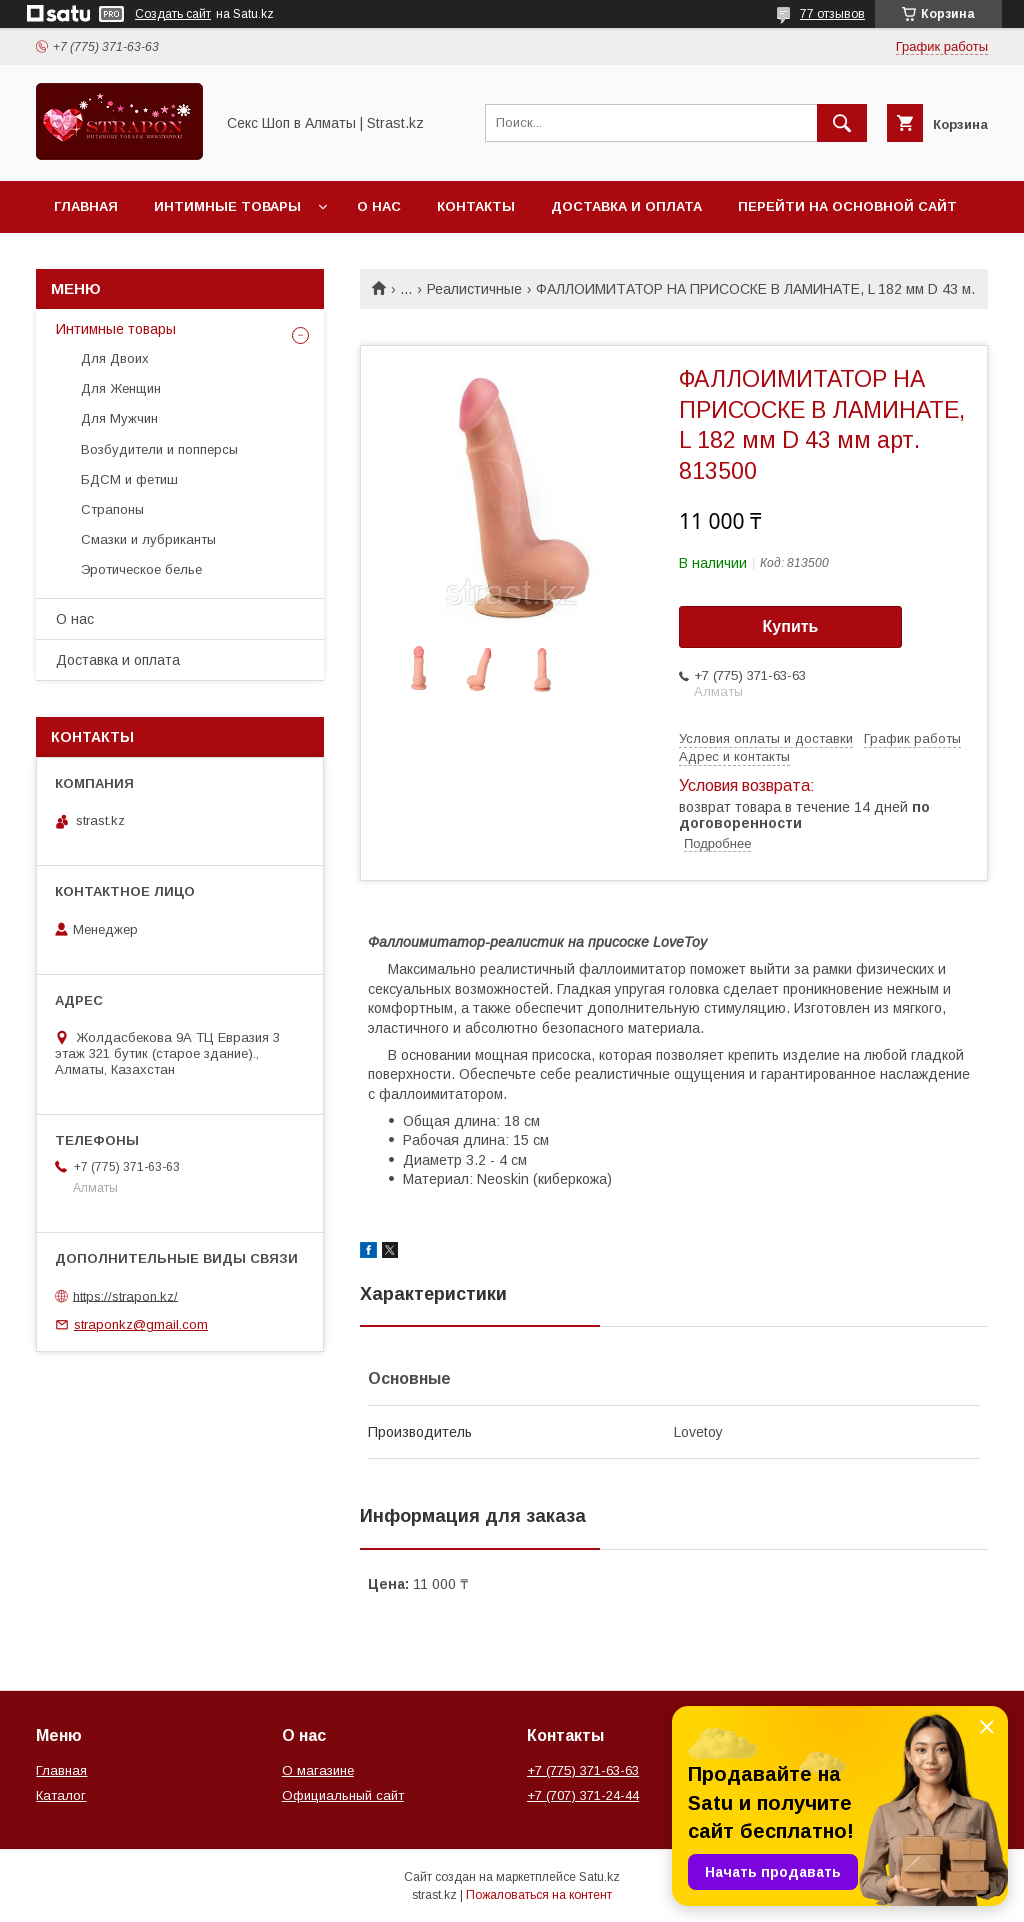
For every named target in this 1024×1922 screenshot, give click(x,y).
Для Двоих (115, 358)
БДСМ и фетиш (129, 479)
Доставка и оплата (626, 206)
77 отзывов (832, 14)
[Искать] (842, 123)
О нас (379, 206)
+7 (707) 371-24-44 (583, 1795)
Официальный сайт (343, 1795)
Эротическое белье (141, 569)
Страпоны (112, 509)
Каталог (61, 1795)
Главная (86, 206)
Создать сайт (173, 14)
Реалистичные (474, 289)
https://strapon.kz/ (125, 1295)
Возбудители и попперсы (159, 449)
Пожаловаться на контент (539, 1895)
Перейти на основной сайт (847, 206)
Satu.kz (599, 1877)
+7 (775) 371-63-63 (583, 1770)
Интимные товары (227, 206)
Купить (791, 626)
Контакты (476, 206)
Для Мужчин (119, 418)
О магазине (318, 1770)
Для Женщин (121, 388)
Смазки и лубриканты (148, 539)
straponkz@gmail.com (141, 1324)
